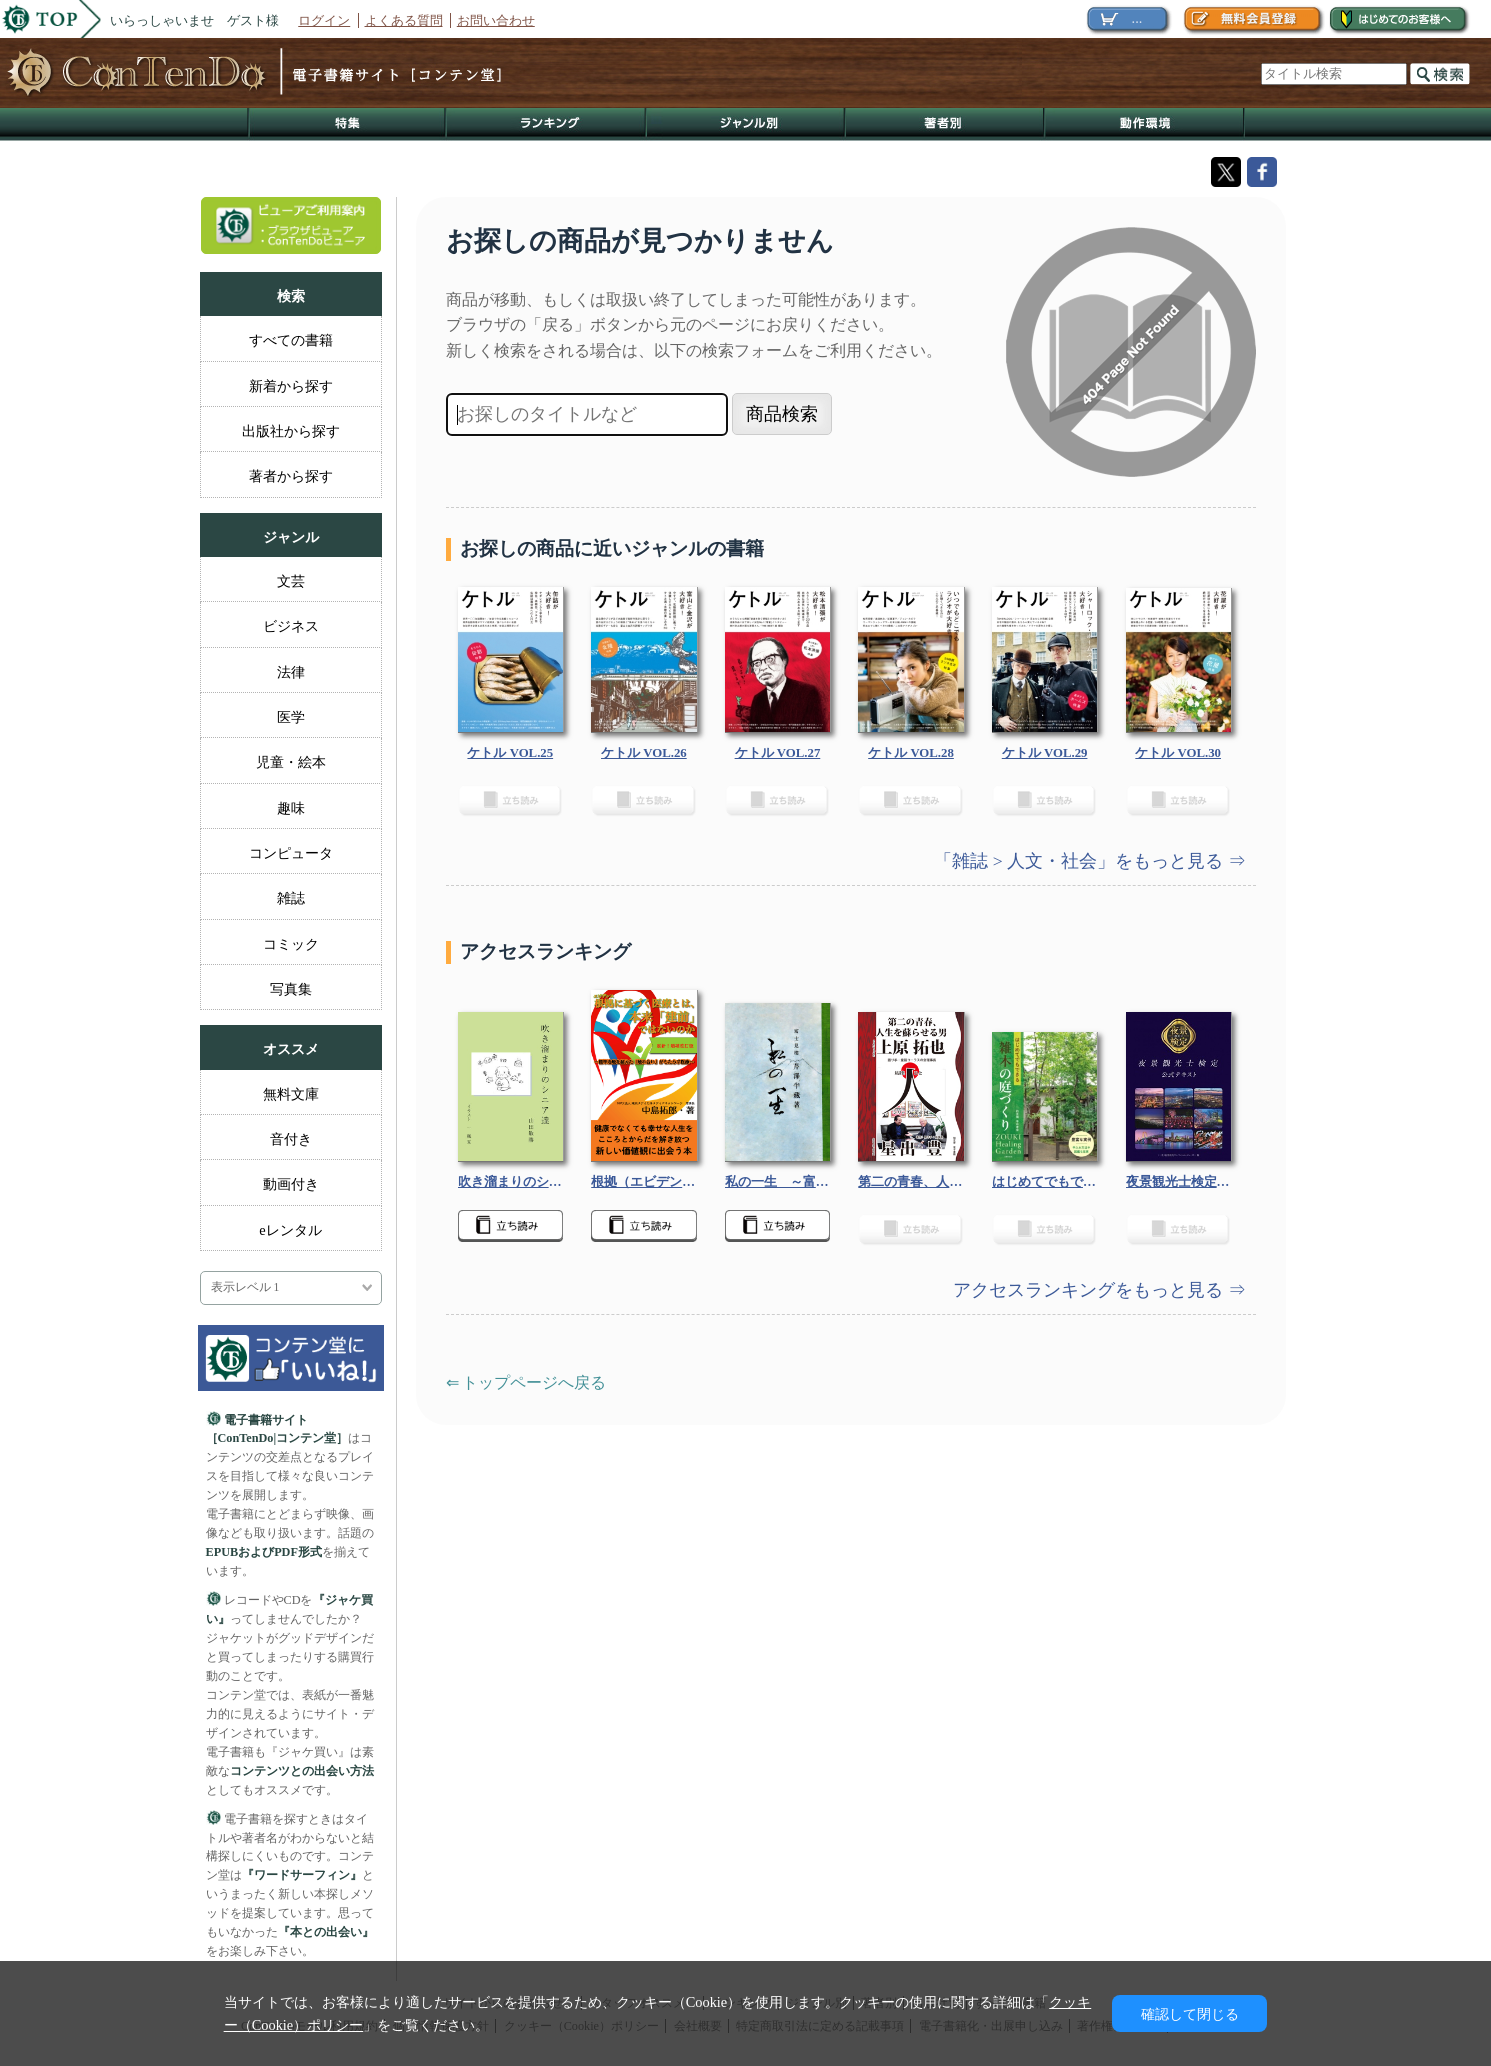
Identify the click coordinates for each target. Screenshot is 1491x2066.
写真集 (291, 989)
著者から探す (291, 476)
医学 (291, 717)
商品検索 (782, 414)
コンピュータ (291, 853)
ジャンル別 (746, 124)
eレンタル (290, 1230)
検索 (1440, 74)
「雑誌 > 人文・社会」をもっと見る (1080, 861)
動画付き (291, 1184)
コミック (291, 944)
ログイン (324, 20)
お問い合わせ (496, 20)
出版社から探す (291, 431)
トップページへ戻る (534, 1382)
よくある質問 (404, 20)
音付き (291, 1139)
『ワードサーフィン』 (302, 1875)
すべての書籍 (291, 340)
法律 (291, 672)
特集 (347, 124)
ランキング (547, 124)
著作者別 (945, 124)
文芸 (291, 581)
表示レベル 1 (245, 1287)
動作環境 (1145, 124)
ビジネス (291, 626)
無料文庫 (291, 1094)
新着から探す (291, 386)
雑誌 (291, 898)
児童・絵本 (291, 762)
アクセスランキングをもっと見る (1090, 1290)
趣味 (291, 808)
